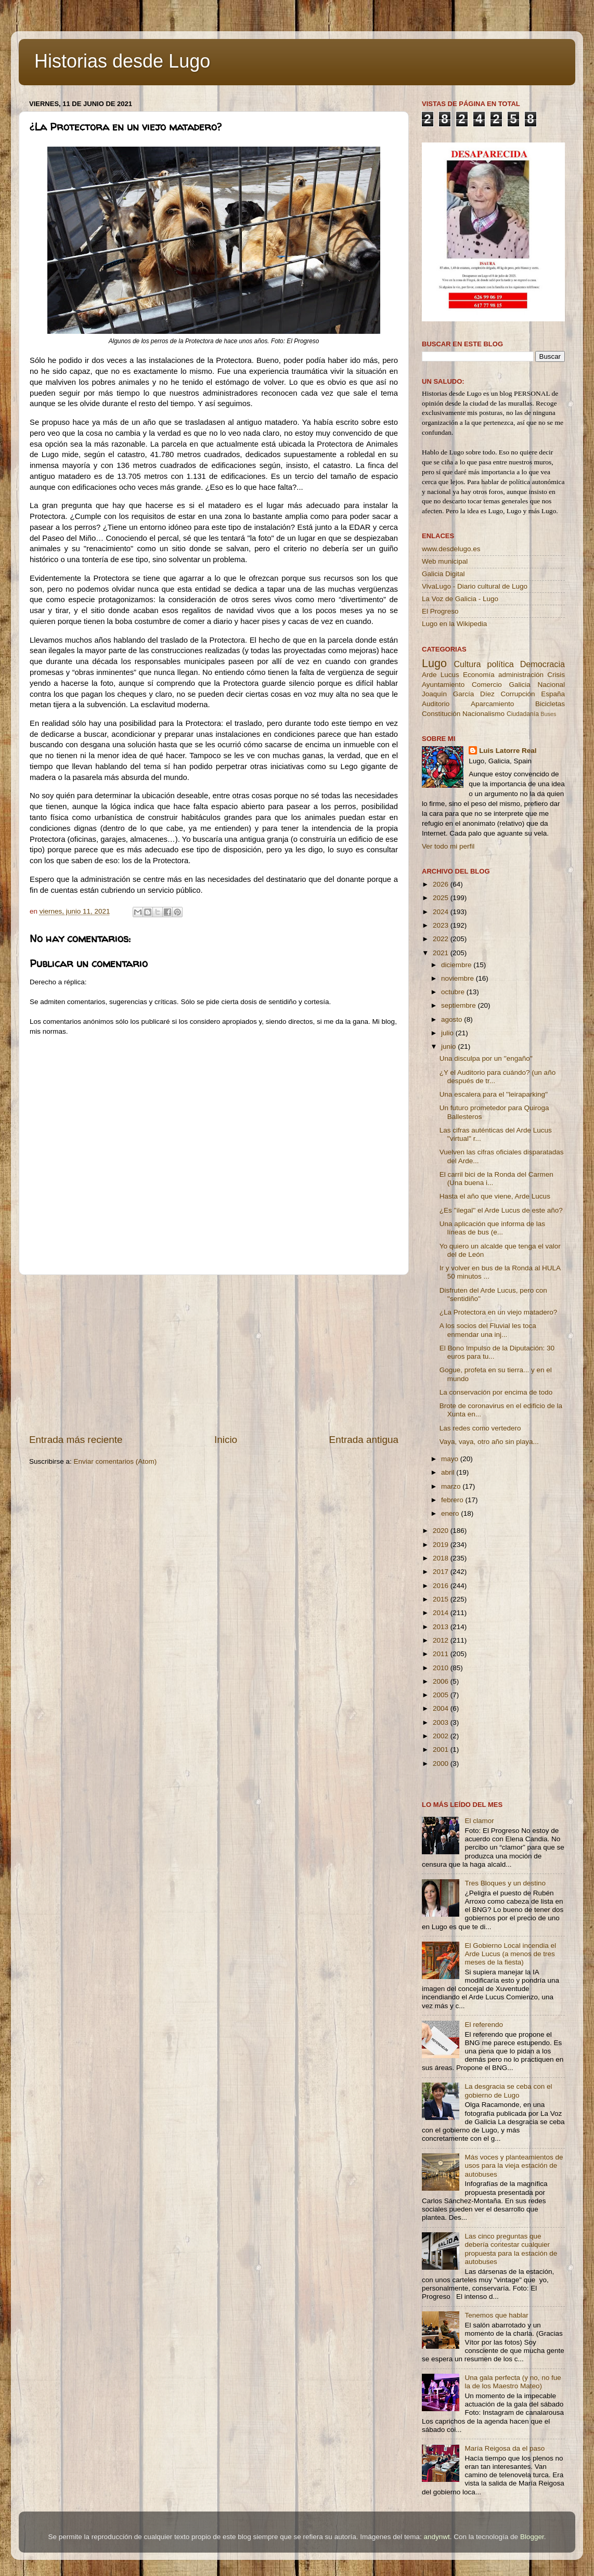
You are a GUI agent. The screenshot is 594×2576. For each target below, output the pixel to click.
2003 (441, 1722)
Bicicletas (550, 704)
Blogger (532, 2537)
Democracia (542, 664)
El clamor (479, 1821)
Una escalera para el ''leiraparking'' (494, 1094)
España (553, 694)
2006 (441, 1681)
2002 (441, 1736)
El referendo (483, 2024)
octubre (454, 992)
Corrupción (517, 694)
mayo (450, 1459)
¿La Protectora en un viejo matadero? (499, 1312)
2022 (441, 939)
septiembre (459, 1005)
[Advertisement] (214, 1354)
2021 (441, 953)
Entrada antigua (363, 1439)
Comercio (487, 684)
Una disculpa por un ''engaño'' (486, 1058)
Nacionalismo (483, 714)
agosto (452, 1019)
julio (448, 1033)
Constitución (441, 714)
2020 (441, 1530)
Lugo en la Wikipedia (454, 624)
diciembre (457, 965)
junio (449, 1046)
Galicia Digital (443, 574)
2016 (441, 1586)
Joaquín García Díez (458, 694)
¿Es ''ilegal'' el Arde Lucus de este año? (501, 1210)
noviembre (458, 978)
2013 (441, 1627)
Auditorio (435, 704)
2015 (441, 1599)
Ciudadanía (523, 714)
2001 (441, 1749)
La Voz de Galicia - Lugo (460, 599)
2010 (441, 1668)
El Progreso (440, 611)
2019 (441, 1545)
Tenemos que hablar (496, 2315)
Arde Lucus (440, 675)
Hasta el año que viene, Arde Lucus (495, 1196)
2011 (441, 1654)
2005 (441, 1695)
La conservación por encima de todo (496, 1392)
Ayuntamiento (443, 684)
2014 (441, 1613)
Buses (548, 714)
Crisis (556, 675)
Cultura (467, 664)
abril (448, 1472)
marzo (451, 1486)
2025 (441, 898)
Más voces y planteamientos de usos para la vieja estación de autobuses (513, 2165)
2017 (441, 1572)
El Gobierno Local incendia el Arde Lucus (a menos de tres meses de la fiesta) (510, 1954)
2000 (441, 1763)
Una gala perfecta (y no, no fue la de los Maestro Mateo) (512, 2382)
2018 (441, 1558)
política (500, 664)
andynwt (436, 2537)
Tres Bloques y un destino (505, 1883)
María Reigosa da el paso (504, 2448)
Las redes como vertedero (480, 1428)
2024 (441, 912)
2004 (441, 1708)
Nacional (551, 684)
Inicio (225, 1439)
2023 (441, 925)
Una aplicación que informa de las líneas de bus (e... (492, 1228)
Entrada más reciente (76, 1439)
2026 (441, 884)
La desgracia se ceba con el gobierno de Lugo (508, 2091)
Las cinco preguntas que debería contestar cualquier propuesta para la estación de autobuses (510, 2249)
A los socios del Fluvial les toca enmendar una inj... (488, 1330)
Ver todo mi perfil (448, 846)
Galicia (519, 684)
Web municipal (445, 561)
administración (521, 675)
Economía (479, 675)
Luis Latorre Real (507, 750)
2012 (441, 1640)
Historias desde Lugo (122, 61)
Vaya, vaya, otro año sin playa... (489, 1442)
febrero (453, 1500)
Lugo (434, 663)
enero (451, 1513)
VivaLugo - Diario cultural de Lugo (474, 586)
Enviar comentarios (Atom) (115, 1461)
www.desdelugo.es (451, 549)
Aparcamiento (492, 704)
